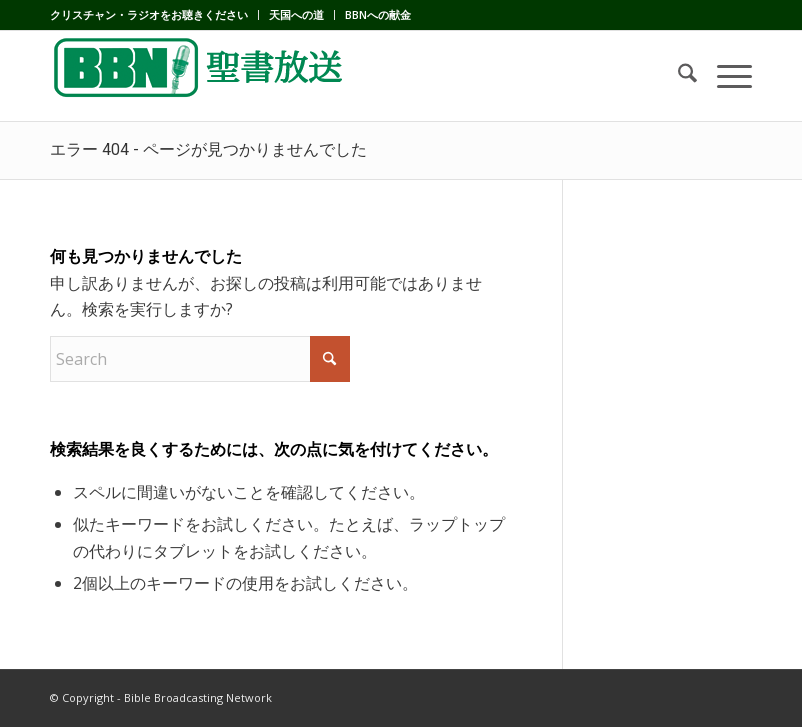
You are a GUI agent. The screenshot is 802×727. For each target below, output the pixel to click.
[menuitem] (154, 15)
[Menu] (724, 76)
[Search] (677, 76)
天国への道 (296, 14)
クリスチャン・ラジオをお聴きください (149, 14)
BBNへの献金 (378, 14)
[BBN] (200, 76)
